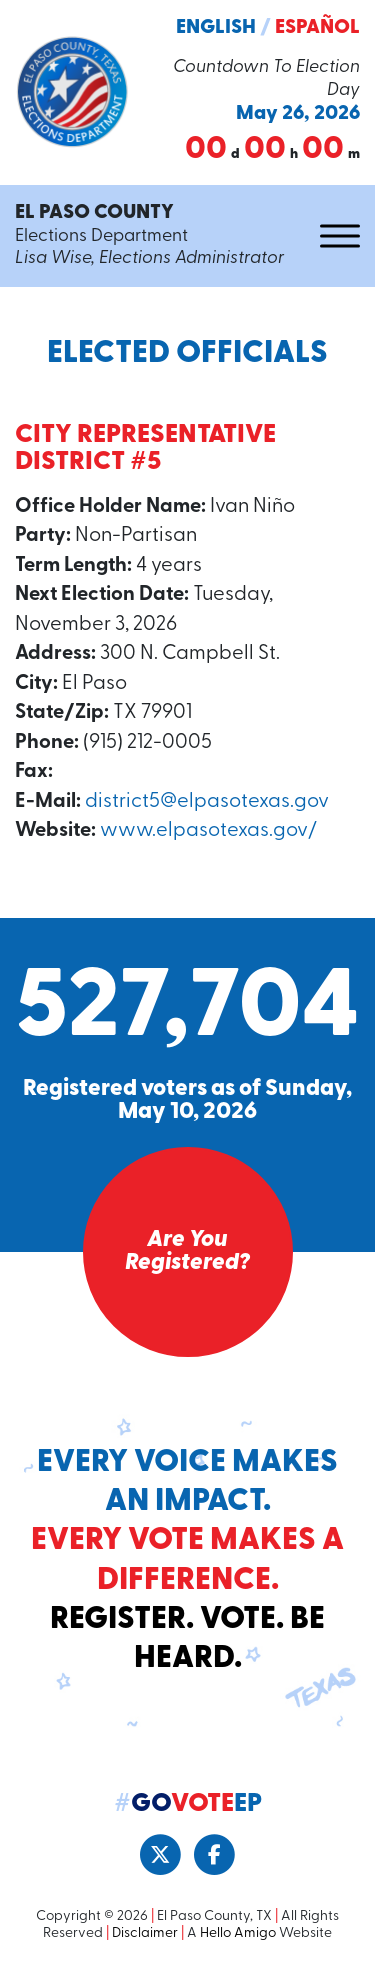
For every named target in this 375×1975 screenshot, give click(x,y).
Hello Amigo (238, 1933)
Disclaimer (145, 1933)
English (216, 28)
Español (317, 28)
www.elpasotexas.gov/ (208, 831)
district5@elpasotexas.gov (207, 802)
